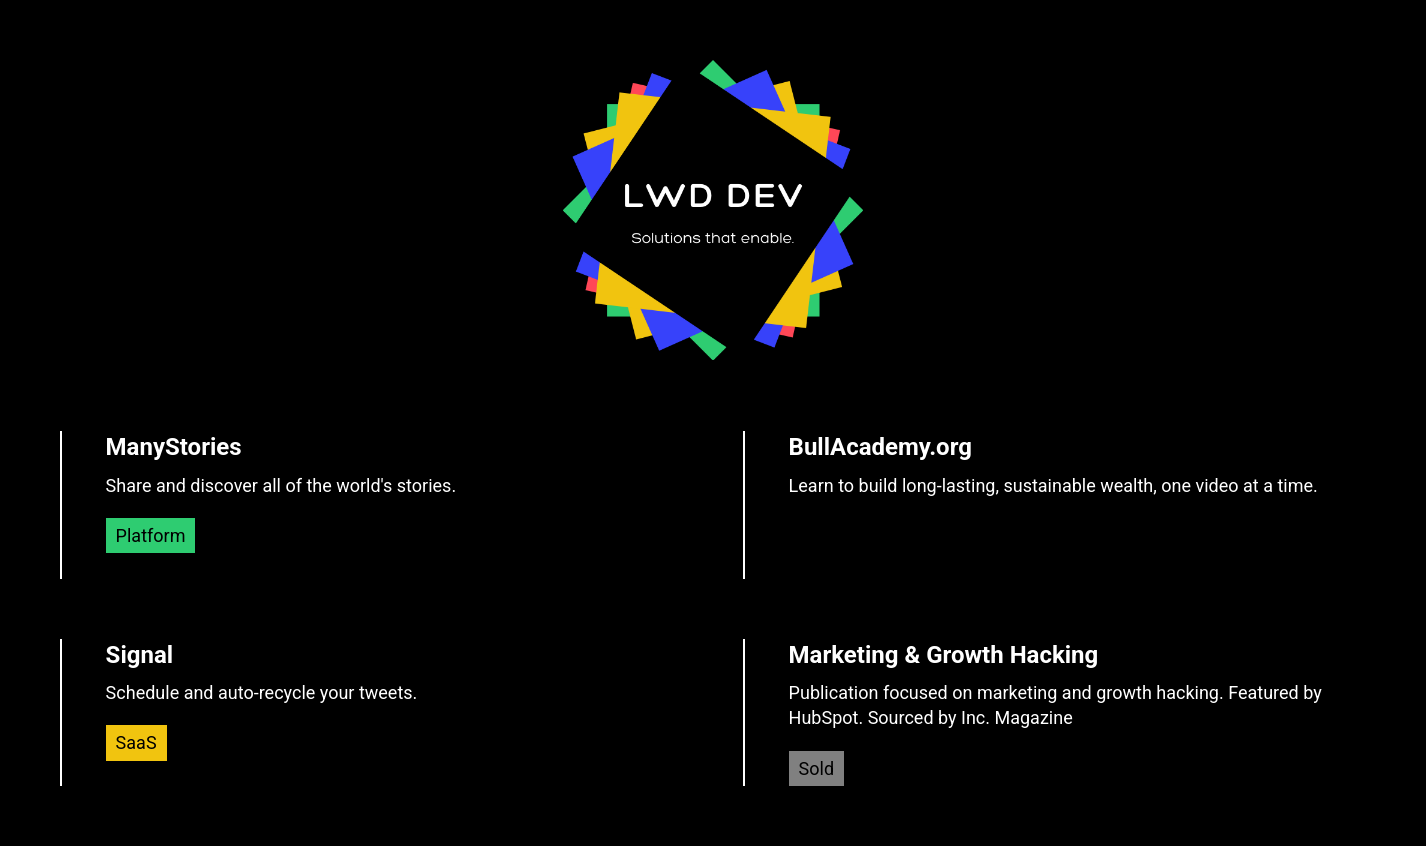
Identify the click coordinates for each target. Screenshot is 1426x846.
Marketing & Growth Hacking (944, 655)
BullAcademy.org (880, 447)
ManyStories (174, 447)
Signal (140, 655)
